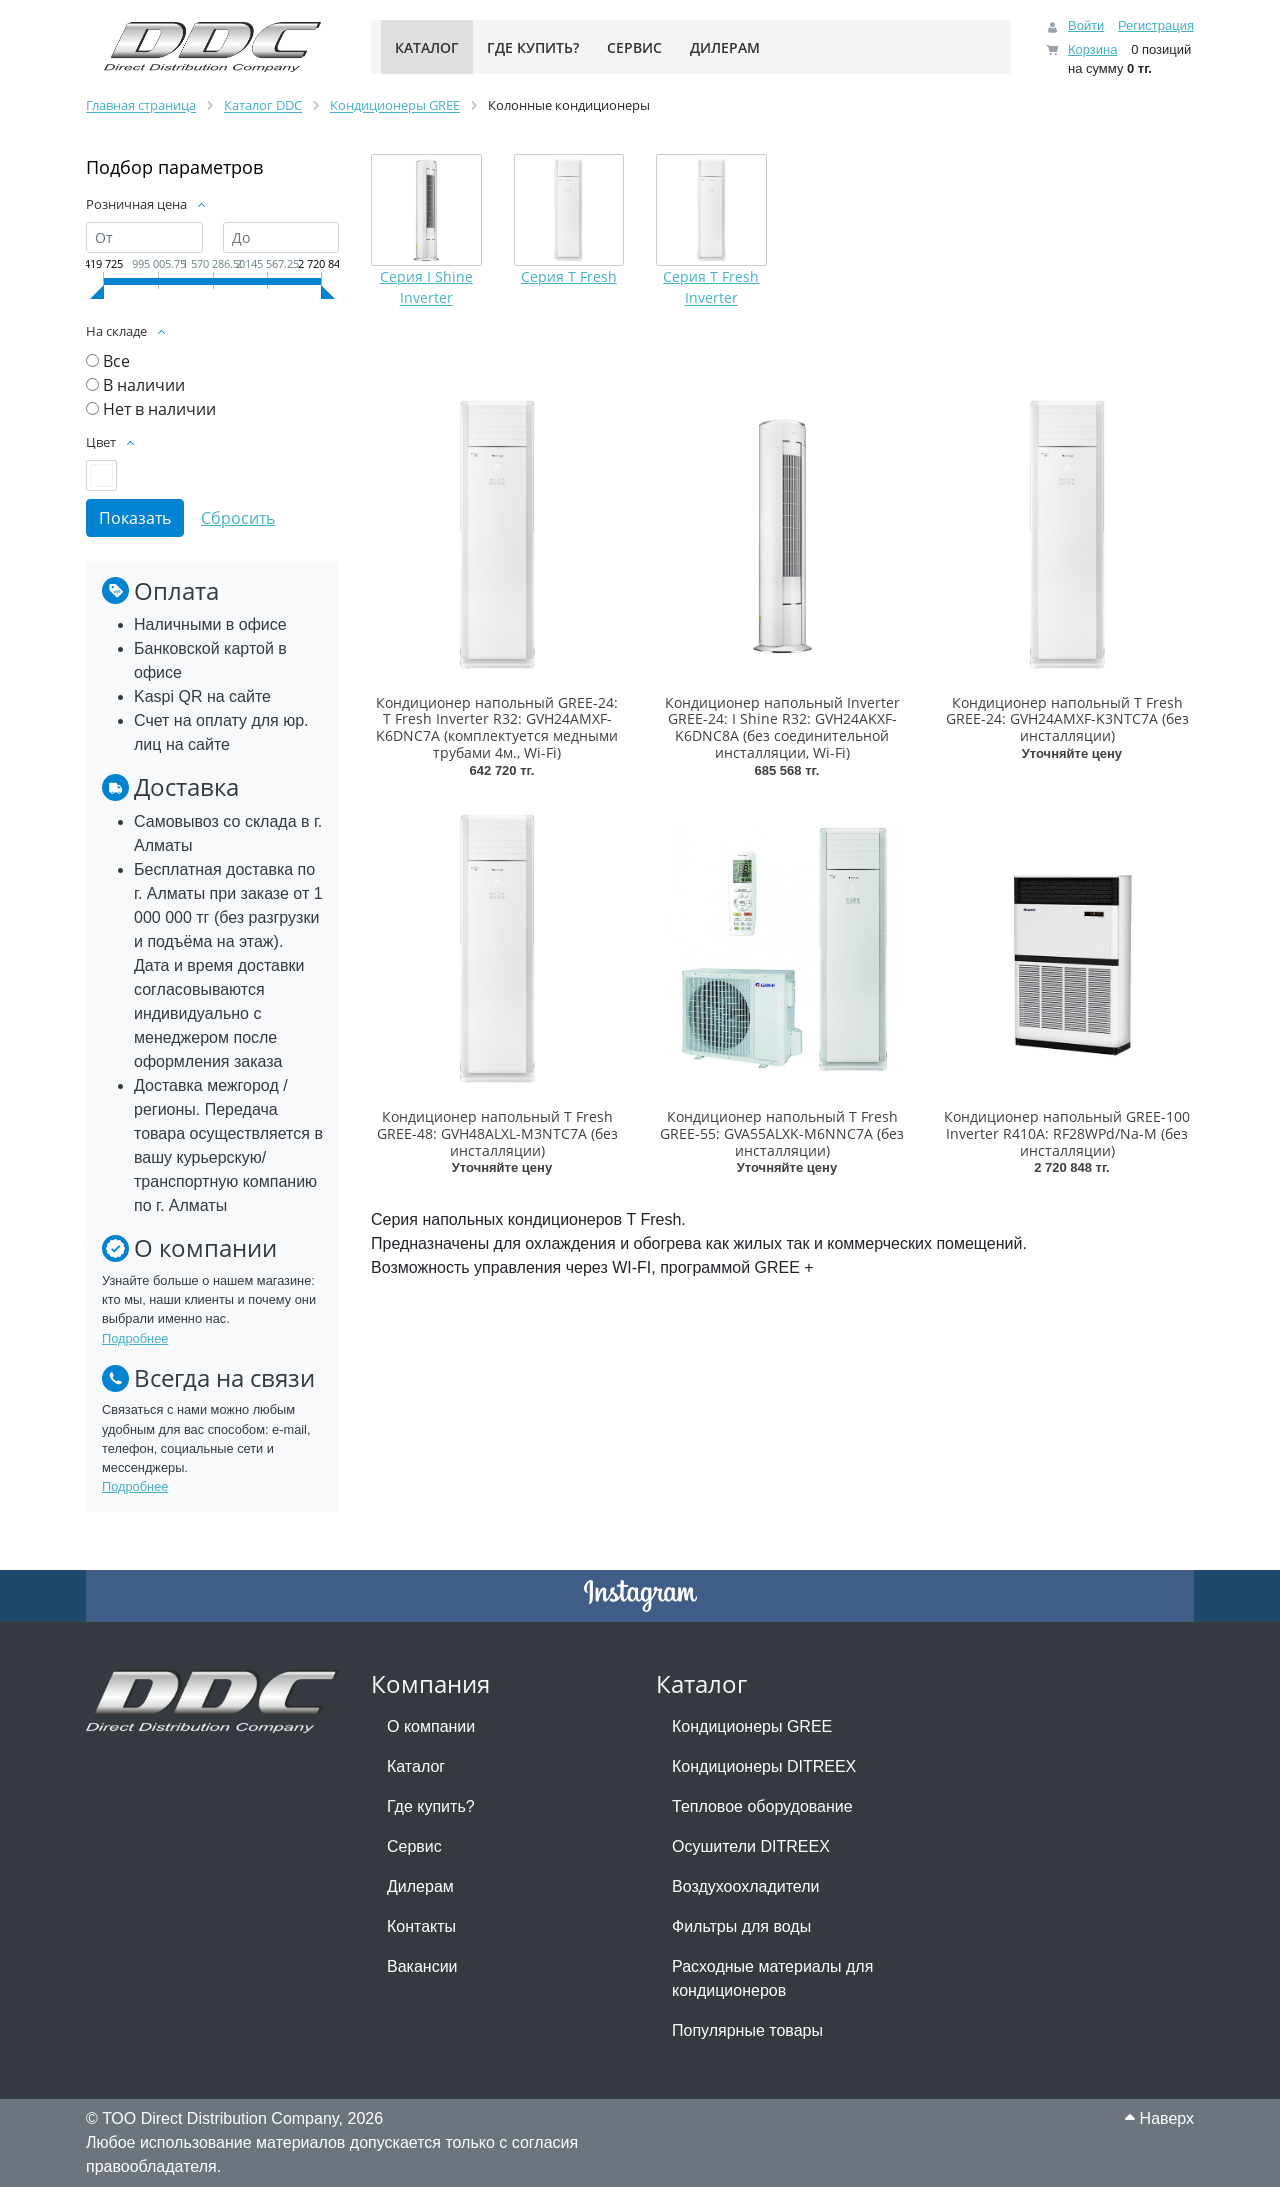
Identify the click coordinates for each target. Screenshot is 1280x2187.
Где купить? (431, 1806)
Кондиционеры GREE (752, 1726)
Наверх (1159, 2118)
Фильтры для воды (741, 1926)
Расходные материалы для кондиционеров (772, 1978)
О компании (431, 1726)
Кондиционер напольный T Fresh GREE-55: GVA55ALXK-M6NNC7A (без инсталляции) (782, 1133)
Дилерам (420, 1886)
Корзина (1093, 49)
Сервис (414, 1846)
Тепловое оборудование (762, 1806)
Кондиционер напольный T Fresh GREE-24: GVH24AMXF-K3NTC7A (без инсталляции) (1067, 719)
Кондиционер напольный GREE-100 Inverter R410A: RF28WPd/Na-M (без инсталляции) (1067, 1133)
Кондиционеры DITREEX (764, 1766)
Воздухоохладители (745, 1886)
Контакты (421, 1926)
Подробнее (135, 1338)
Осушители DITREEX (751, 1846)
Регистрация (1156, 25)
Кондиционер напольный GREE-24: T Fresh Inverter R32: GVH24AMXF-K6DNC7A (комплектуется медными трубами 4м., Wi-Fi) (497, 727)
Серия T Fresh (569, 276)
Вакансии (422, 1966)
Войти (1086, 25)
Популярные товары (747, 2030)
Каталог (416, 1766)
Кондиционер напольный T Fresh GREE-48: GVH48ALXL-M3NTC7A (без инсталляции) (497, 1133)
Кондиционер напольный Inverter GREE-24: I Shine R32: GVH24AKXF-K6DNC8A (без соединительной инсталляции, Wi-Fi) (782, 727)
